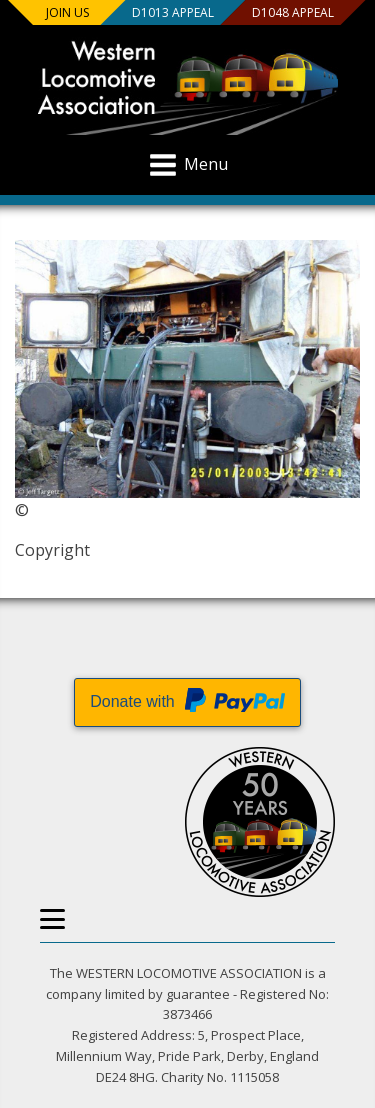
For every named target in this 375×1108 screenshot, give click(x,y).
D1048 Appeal (292, 12)
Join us (67, 12)
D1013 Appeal (172, 12)
